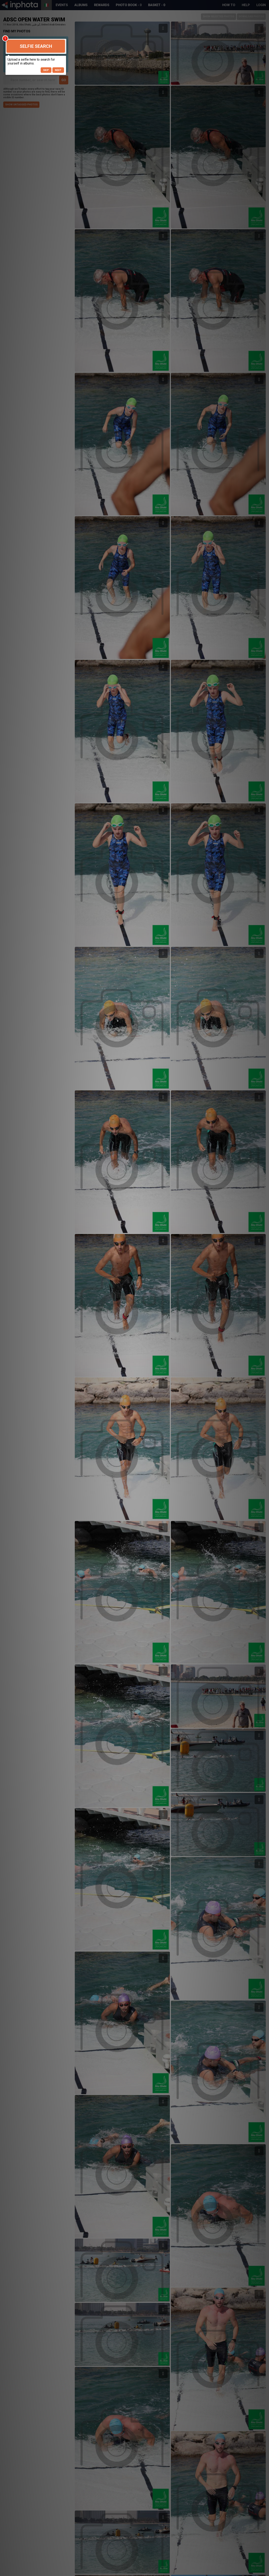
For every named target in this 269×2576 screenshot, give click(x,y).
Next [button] (58, 70)
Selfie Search (36, 46)
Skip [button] (46, 70)
